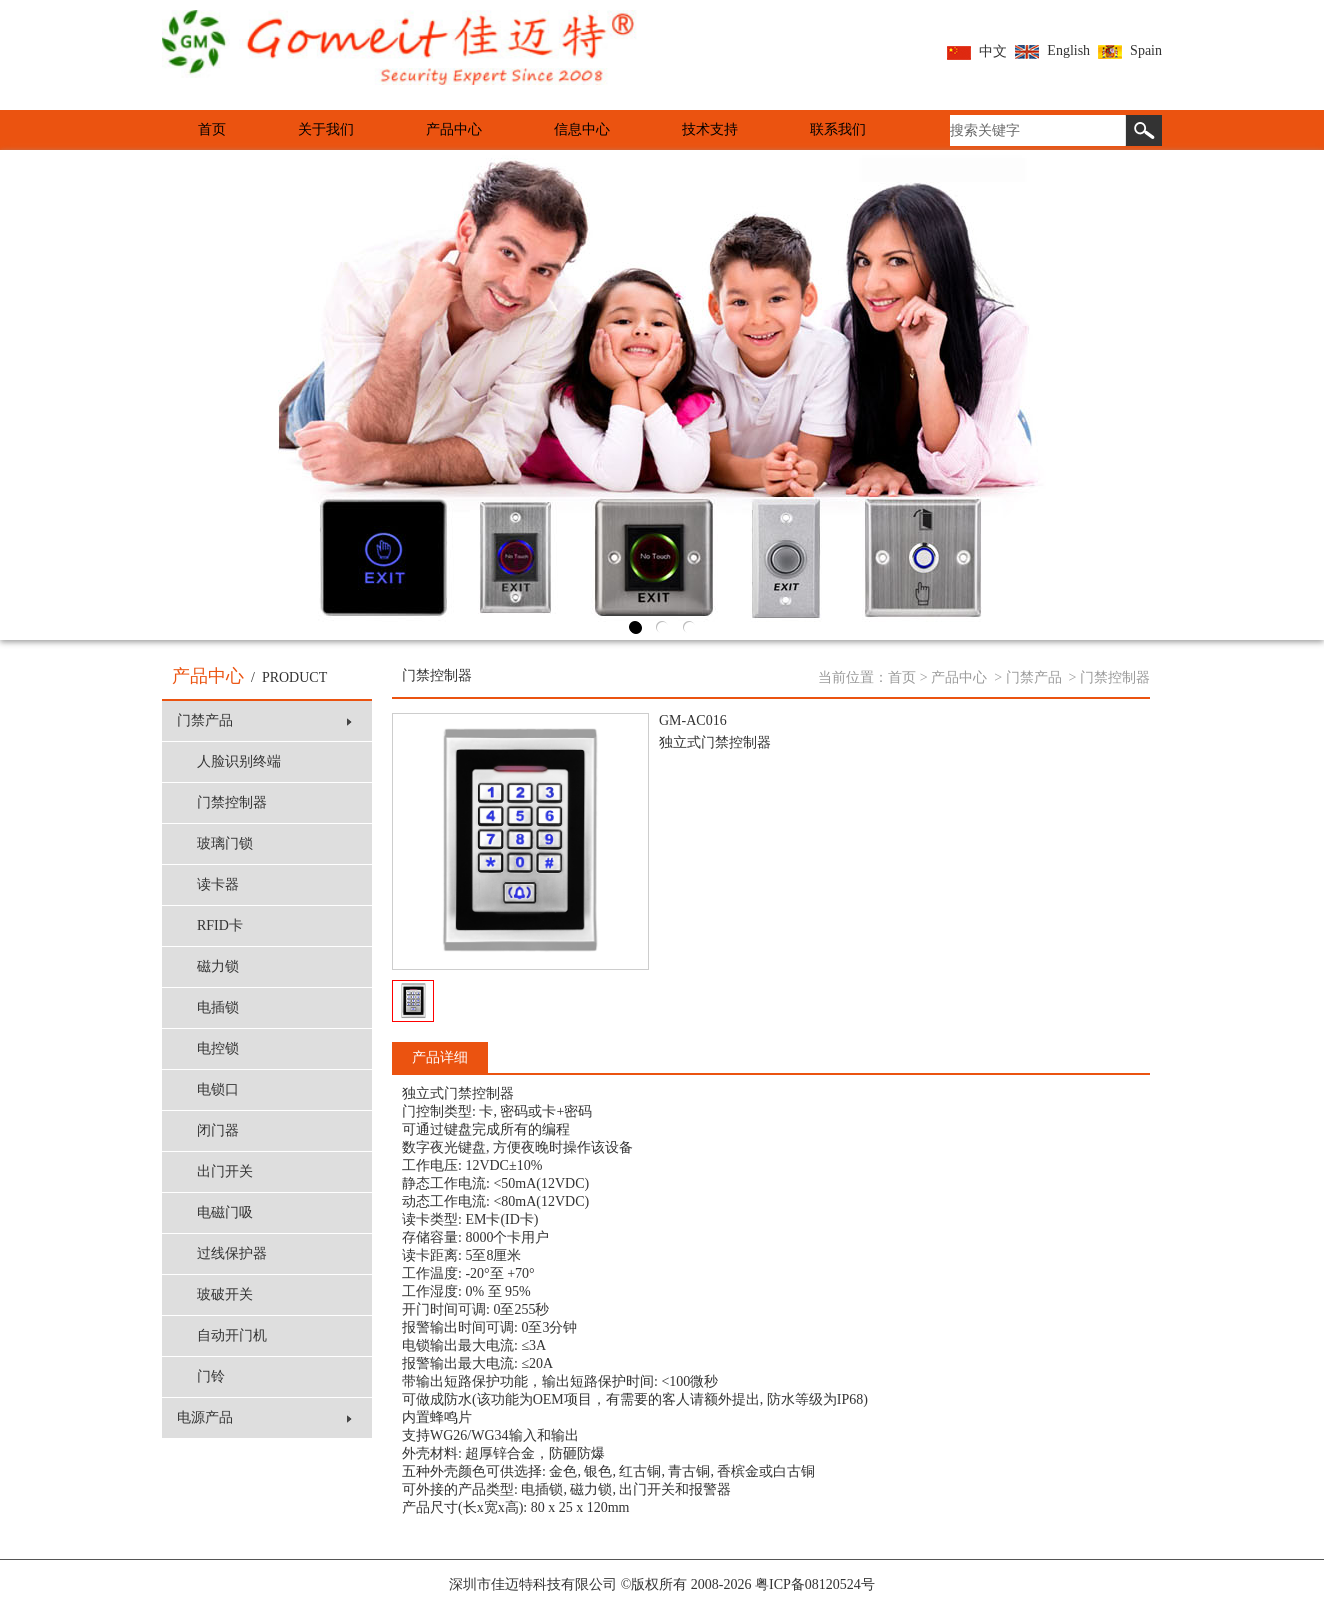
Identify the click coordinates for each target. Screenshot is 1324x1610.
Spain (1130, 50)
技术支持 (710, 129)
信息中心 (582, 129)
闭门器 (218, 1130)
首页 (212, 129)
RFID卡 (220, 925)
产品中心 (454, 129)
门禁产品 (264, 720)
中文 (977, 51)
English (1052, 50)
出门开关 (225, 1171)
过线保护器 (232, 1253)
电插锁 (218, 1007)
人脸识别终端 (239, 761)
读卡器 (218, 884)
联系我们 (838, 129)
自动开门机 (232, 1335)
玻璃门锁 (225, 843)
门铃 (211, 1376)
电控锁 (218, 1048)
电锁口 (218, 1089)
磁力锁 (218, 966)
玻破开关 (225, 1294)
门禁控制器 (232, 802)
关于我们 (326, 129)
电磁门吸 (225, 1212)
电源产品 (264, 1417)
